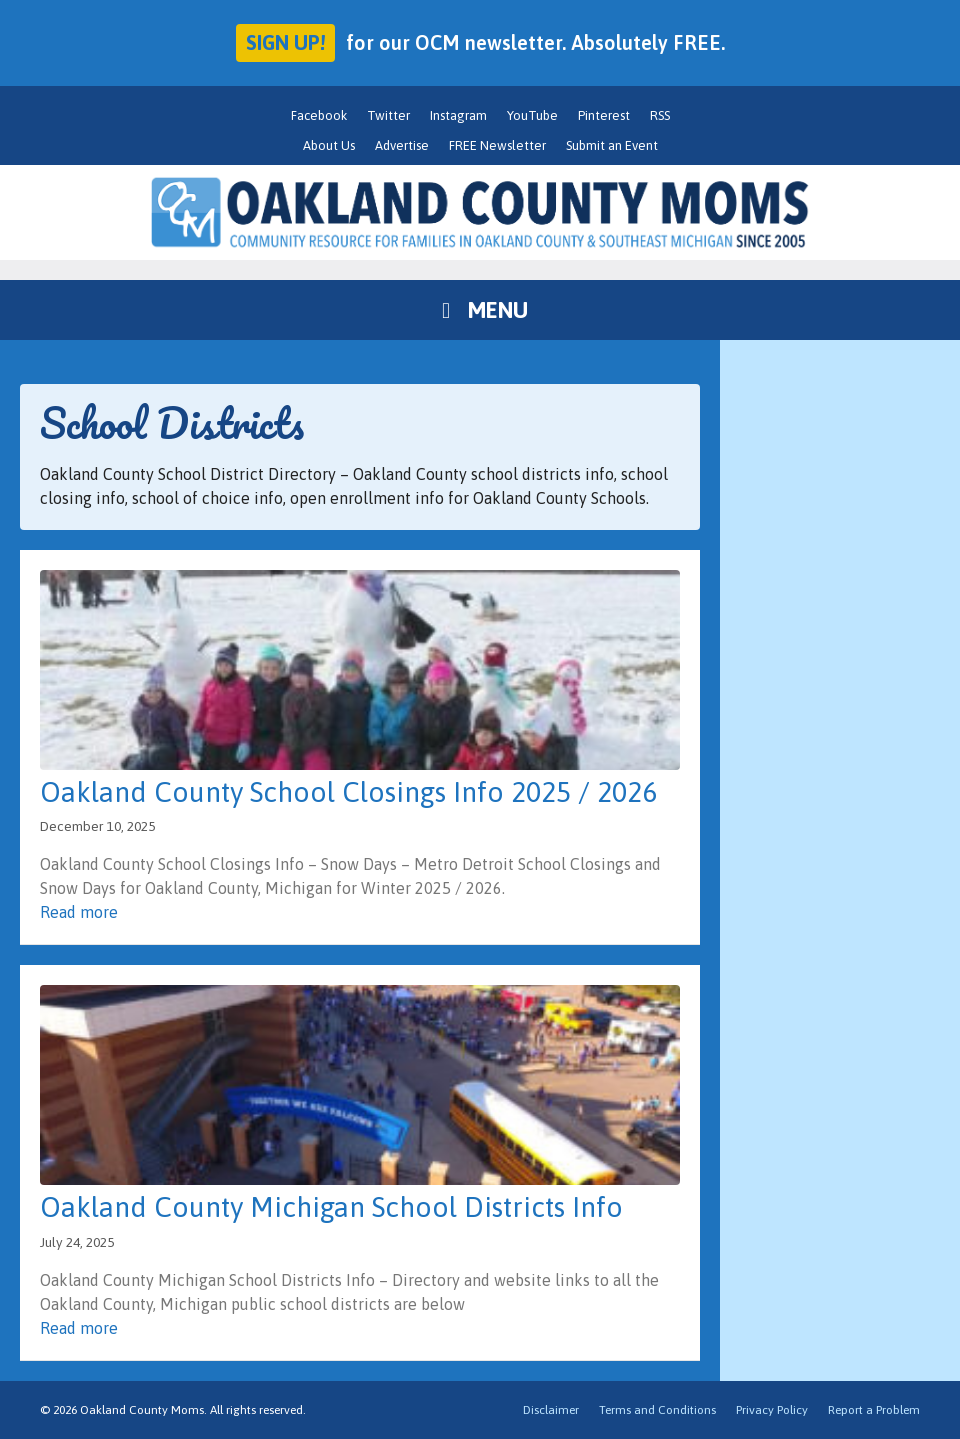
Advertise (402, 145)
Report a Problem (874, 1410)
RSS (660, 115)
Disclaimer (551, 1410)
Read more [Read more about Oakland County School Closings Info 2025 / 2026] (79, 912)
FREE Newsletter (497, 145)
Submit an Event (612, 145)
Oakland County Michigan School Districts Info (331, 1207)
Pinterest (604, 115)
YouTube (532, 115)
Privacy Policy (772, 1410)
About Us (329, 145)
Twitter (388, 115)
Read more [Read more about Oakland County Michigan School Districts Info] (79, 1328)
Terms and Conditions (657, 1410)
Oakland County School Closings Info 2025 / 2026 (348, 792)
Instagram (458, 115)
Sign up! (285, 42)
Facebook (319, 115)
